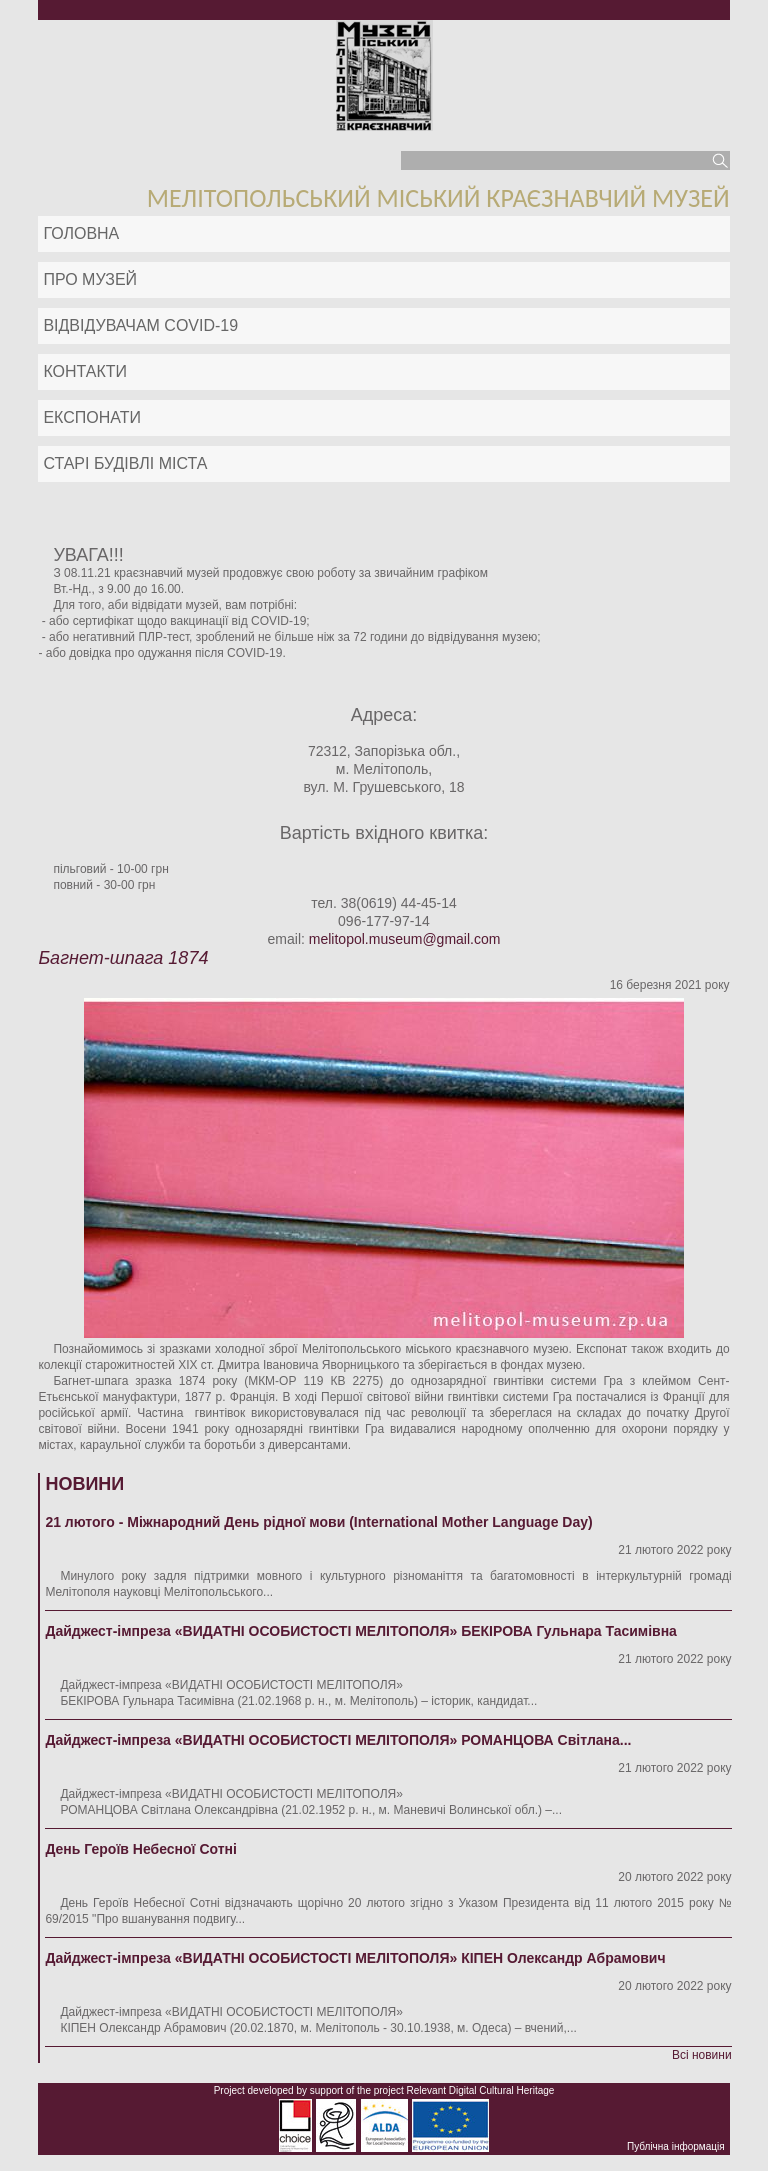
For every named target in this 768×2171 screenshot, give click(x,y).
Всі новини (702, 2055)
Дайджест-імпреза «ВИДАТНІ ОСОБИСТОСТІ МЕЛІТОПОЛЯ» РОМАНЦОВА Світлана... (338, 1740)
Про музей (90, 279)
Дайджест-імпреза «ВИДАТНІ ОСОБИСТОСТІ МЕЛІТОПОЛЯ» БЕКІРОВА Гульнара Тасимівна (361, 1631)
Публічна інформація (676, 2146)
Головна (81, 233)
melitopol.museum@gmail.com (405, 939)
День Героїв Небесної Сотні (141, 1849)
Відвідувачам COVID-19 (140, 325)
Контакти (85, 371)
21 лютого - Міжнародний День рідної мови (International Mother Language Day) (318, 1522)
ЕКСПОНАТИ (92, 417)
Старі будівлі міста (125, 463)
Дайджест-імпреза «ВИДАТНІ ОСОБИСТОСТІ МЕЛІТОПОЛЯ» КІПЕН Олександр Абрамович (355, 1958)
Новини (84, 1484)
